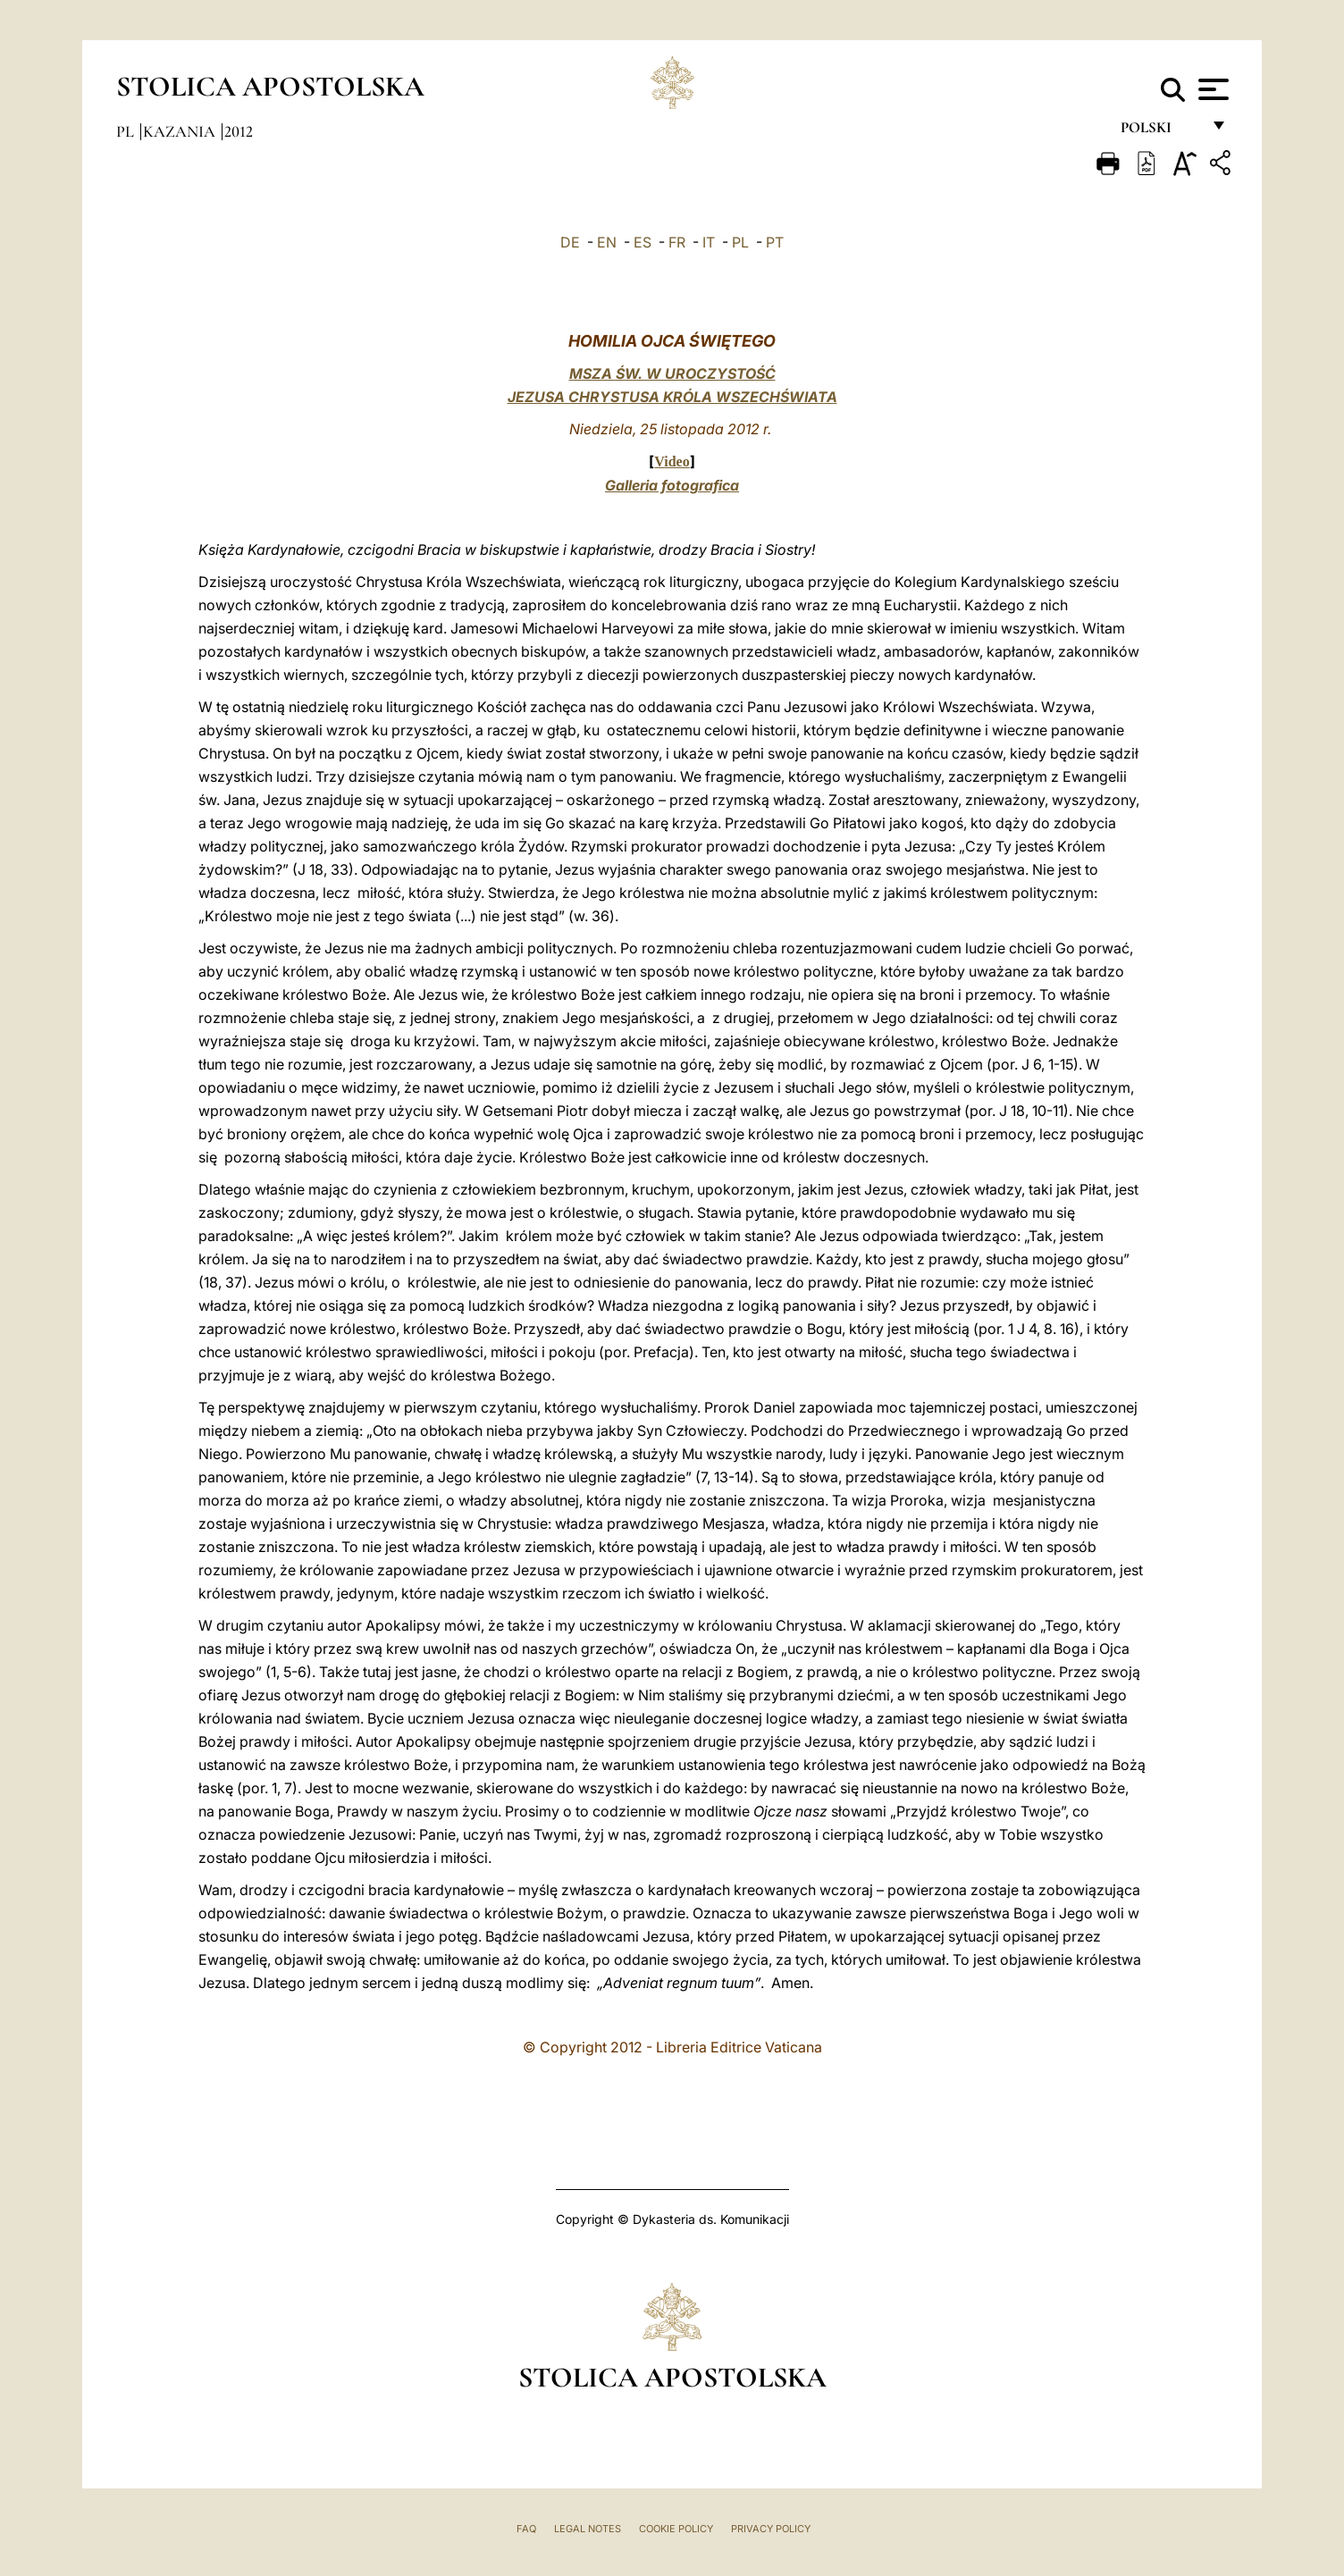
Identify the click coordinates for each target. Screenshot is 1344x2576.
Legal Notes (587, 2528)
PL (740, 242)
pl (127, 131)
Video (671, 461)
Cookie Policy (676, 2528)
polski (1160, 132)
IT (708, 242)
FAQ (526, 2528)
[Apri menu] (1211, 89)
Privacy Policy (771, 2528)
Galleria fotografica (672, 485)
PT (775, 242)
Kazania (181, 131)
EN (607, 242)
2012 (238, 131)
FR (676, 242)
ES (642, 242)
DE (570, 242)
